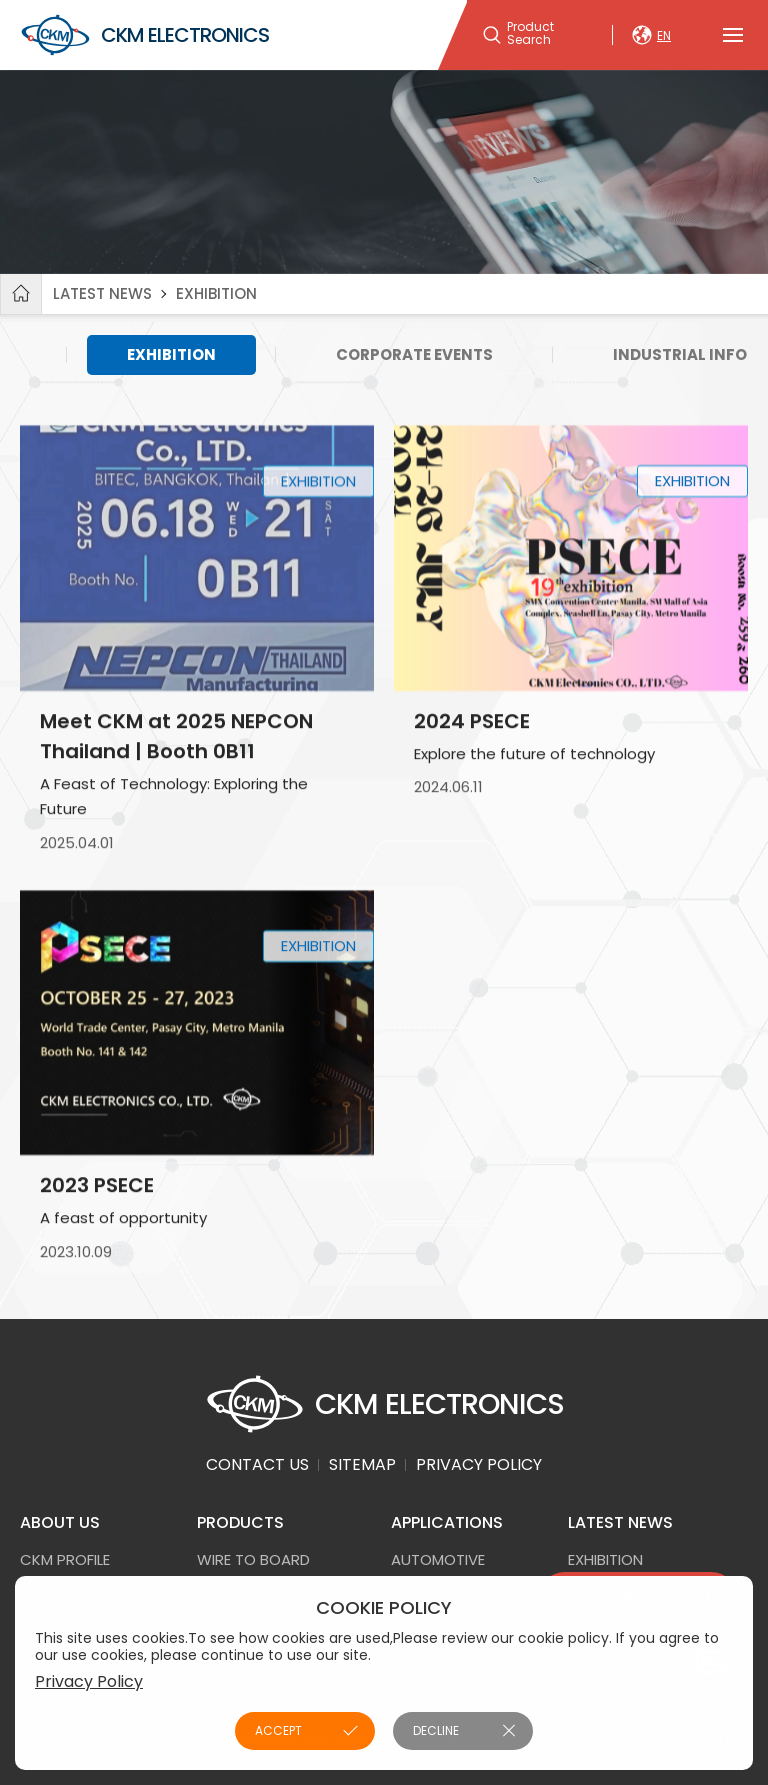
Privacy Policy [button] (89, 1681)
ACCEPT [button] (278, 1730)
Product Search (530, 34)
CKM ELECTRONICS (144, 35)
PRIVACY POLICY (479, 1464)
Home (21, 294)
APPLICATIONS (447, 1522)
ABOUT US (60, 1522)
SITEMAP (362, 1464)
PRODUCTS (240, 1522)
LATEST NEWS (102, 293)
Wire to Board (253, 1559)
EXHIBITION (216, 293)
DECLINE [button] (436, 1730)
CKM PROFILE (65, 1559)
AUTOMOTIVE (438, 1559)
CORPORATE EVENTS (414, 354)
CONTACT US (257, 1464)
